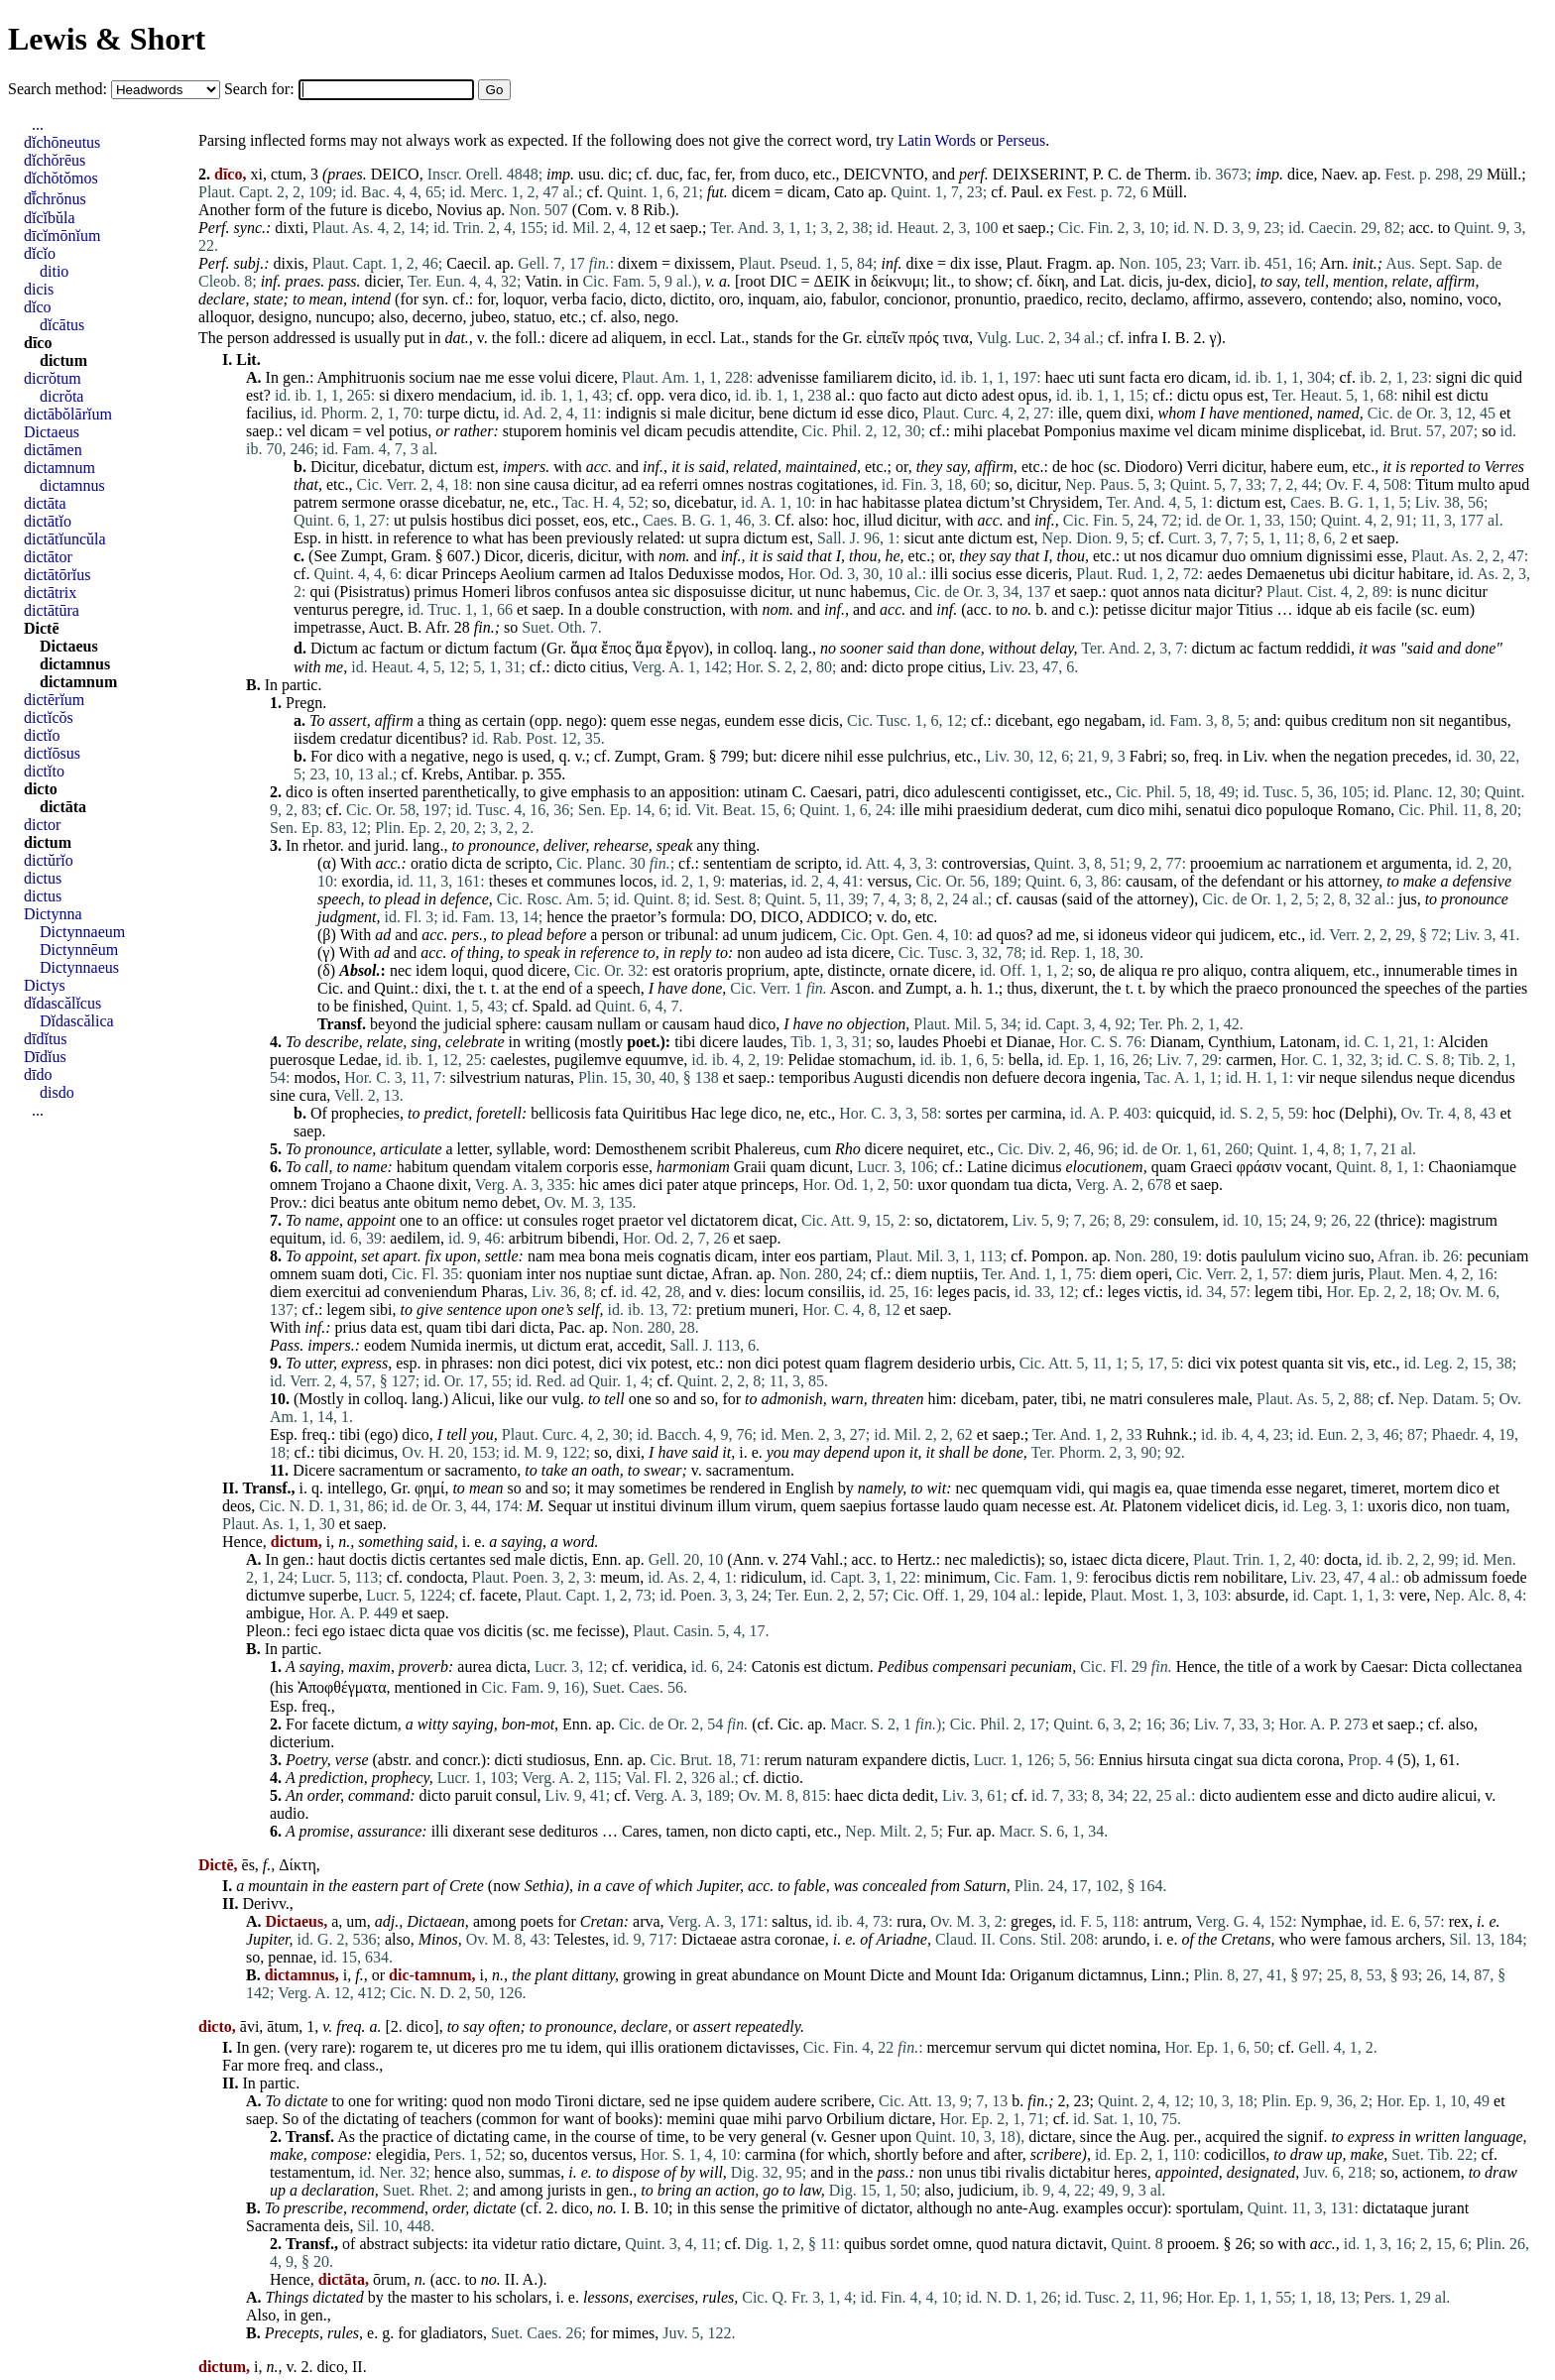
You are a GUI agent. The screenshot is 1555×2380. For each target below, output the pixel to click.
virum (773, 1505)
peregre (376, 609)
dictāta (45, 503)
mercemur (959, 2047)
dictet (1088, 2047)
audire (1418, 1795)
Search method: (59, 88)
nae (470, 377)
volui (554, 377)
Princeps (468, 573)
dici (520, 520)
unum (760, 934)
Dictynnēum (79, 949)
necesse (1046, 1505)
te (422, 2047)
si (384, 395)
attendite (766, 430)
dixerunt (1067, 988)
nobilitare (1253, 1577)
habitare (1424, 573)
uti (1086, 377)
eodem (385, 1345)
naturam (832, 1759)
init (1363, 263)
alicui (1460, 1795)
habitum (422, 1166)
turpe (443, 413)
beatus (359, 1202)
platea (943, 502)
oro (729, 299)
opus (1033, 395)
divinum (686, 1505)
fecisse (598, 1630)
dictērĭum (54, 699)
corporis (592, 1166)
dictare (620, 2100)
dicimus (1037, 1166)
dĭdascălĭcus (62, 1003)
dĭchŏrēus (54, 160)
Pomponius (1079, 430)
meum (620, 1577)
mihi (968, 430)
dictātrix (50, 592)
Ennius (1120, 1759)
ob (1411, 1577)
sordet (910, 2243)
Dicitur (332, 466)
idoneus (1122, 934)
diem (911, 1273)
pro (1188, 970)
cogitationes (834, 484)
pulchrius (917, 756)
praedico (1051, 299)
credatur (366, 738)
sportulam (1208, 2208)
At (1107, 1505)
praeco (1257, 988)
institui (634, 1505)
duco (790, 174)
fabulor (854, 299)
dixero (414, 395)
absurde (1260, 1595)
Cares (640, 1831)
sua (1247, 1759)
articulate (410, 1148)
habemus (878, 591)
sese (522, 1831)
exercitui (333, 1291)
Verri (1202, 466)
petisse (1124, 609)
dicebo (407, 209)
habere (1291, 466)
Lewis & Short (106, 39)
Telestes (579, 1939)
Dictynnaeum (82, 931)
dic (618, 174)
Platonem (1152, 1505)
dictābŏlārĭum (68, 414)
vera (682, 395)
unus (961, 2172)
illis (642, 2047)
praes (345, 174)
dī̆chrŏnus (55, 198)
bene (773, 413)
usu (589, 174)
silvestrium (485, 1077)
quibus (1306, 720)
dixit (452, 1184)
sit (1426, 720)
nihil (1416, 395)
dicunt (829, 1166)
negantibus (1472, 720)
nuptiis (953, 1273)
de (1134, 174)
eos (593, 520)
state (268, 299)
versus (887, 881)
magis (1131, 1488)
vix (637, 1363)
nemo (481, 1202)
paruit (473, 1795)
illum (734, 1505)
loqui (467, 970)
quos (1010, 934)
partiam (843, 1256)
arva (646, 1921)
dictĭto (44, 771)
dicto (646, 299)
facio (607, 299)
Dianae (1028, 1041)
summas (534, 2172)
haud (729, 1023)
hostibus (477, 520)
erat (597, 1345)
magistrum (1463, 1220)
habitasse (891, 502)
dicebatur (392, 466)
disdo (57, 1092)
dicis (1143, 281)
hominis (591, 430)
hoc (1082, 466)
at (510, 988)
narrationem (1323, 863)
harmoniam (693, 1166)
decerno (438, 316)
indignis (632, 413)
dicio (1231, 281)
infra (1142, 337)
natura (1031, 2243)
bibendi (591, 1238)
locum (784, 1291)
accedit (639, 1345)
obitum (436, 1202)
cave (620, 1885)
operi (1152, 1273)
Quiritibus (655, 1113)
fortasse (915, 1505)
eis (1364, 609)
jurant (1450, 2208)
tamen (685, 1831)
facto (902, 395)
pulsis (428, 520)
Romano (1363, 809)
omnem (293, 1184)
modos (759, 573)
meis (639, 1256)
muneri (772, 1309)
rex (1459, 1921)
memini (690, 2118)
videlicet (1213, 1505)
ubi (1339, 573)
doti (371, 1273)
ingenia (1113, 1077)
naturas (547, 1077)
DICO (780, 916)
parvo (804, 2118)
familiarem (858, 377)
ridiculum (771, 1577)
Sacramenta (283, 2225)
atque (719, 1184)
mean (325, 299)
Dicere (314, 1470)
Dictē (42, 628)
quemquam (1017, 1488)
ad (599, 337)
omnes (723, 484)
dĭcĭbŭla (49, 217)
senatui (1208, 809)
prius (351, 1327)
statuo (532, 316)
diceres (474, 2047)
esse (521, 377)
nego (660, 316)
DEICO (395, 174)
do (899, 916)
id (847, 413)
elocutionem (1103, 1166)
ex (1054, 191)
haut (331, 1559)
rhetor (320, 845)
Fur (957, 1831)
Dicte (887, 1974)
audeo (783, 952)
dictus (42, 878)
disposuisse (710, 591)
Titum (1434, 484)
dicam (806, 191)
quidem (747, 2100)
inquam (771, 299)
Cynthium (1239, 1041)
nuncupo (342, 316)
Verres (1504, 466)
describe (331, 1041)
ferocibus (1122, 1577)
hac (847, 502)
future (348, 209)
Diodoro (1151, 466)
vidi (1068, 1488)
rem (1206, 1577)
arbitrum (536, 1238)
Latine (987, 1166)
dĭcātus (62, 324)
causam (1149, 881)
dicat (778, 1220)
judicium (986, 2190)
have (672, 1452)
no (1019, 609)
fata (607, 1113)
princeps (767, 1184)
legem (1274, 1291)
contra (1270, 970)
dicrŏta (61, 396)
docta (1341, 1559)
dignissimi (1340, 555)
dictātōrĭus (57, 574)
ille (1068, 413)
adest (998, 395)
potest (571, 1363)
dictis (408, 1559)
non (489, 484)
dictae (685, 1273)
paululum (1270, 1256)
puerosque (302, 1059)
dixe (919, 263)
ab (1343, 609)
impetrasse (327, 627)
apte (806, 970)
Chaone (410, 1184)
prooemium (1226, 863)
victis (1160, 1291)
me (495, 377)
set (370, 1256)
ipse (706, 2100)
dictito (690, 299)
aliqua (1138, 970)
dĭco (38, 306)
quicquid (1183, 1113)
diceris (549, 555)
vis (1356, 1363)
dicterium (300, 1741)
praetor (641, 1220)
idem (431, 970)
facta (1145, 377)
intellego (355, 1488)
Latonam (1307, 1041)
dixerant (478, 1831)
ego (1068, 720)
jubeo (488, 316)
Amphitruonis (361, 377)
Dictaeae (709, 1939)
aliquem (636, 337)
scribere (845, 2100)
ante (951, 538)
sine (518, 484)
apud (1513, 484)
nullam (619, 1023)
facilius (269, 413)
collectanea (1486, 1666)
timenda (1236, 1488)
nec (401, 970)
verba (569, 299)
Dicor (502, 555)
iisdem (315, 738)
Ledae (358, 1059)
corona (1318, 1759)
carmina (1036, 1113)
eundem (749, 720)
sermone (368, 502)
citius (607, 666)
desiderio (946, 1363)
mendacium (475, 395)
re (1167, 970)
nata (1197, 591)
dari (503, 1327)
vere (1413, 1595)
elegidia (401, 2154)
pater (682, 1184)
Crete (466, 1885)
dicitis (503, 1630)
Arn (1332, 263)
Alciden (1463, 1041)
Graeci (1211, 1166)
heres (1130, 2172)
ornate (909, 970)
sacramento (480, 1470)
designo (283, 316)
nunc (830, 591)
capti (792, 1831)
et (660, 227)
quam (788, 1166)
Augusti (878, 1077)
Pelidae (811, 1059)
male (690, 413)
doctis (368, 1559)
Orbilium (855, 2118)
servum (1018, 2047)
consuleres (1180, 1398)
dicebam (988, 1398)
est (255, 395)
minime (1265, 430)
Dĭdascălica (77, 1020)
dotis (1221, 1256)
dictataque (1395, 2208)
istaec (1089, 1559)
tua (1023, 1184)
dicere (568, 337)
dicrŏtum (52, 378)
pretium (721, 1309)
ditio (54, 271)
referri (678, 484)
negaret (1319, 1488)
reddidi (1328, 648)
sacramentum (381, 1470)
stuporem (532, 430)
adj (385, 1921)
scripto (526, 863)
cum (1100, 809)
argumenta (1414, 863)
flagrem (888, 1363)
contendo (1339, 299)
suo (1360, 1256)
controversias (983, 863)
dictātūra (51, 610)
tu (556, 2047)
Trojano (346, 1184)
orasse (419, 502)
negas (698, 720)
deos (236, 1505)
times (1484, 970)
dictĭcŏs (48, 717)
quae (1192, 1488)
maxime (1144, 430)
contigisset (1043, 791)
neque (1338, 1077)
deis (337, 2225)
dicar (421, 573)
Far (232, 2065)
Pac (569, 1327)
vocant (1307, 1166)
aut (932, 395)
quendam (481, 1166)
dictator (884, 2208)
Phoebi (964, 1041)
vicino (1325, 1256)
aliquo (1223, 970)
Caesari (834, 791)
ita (480, 2243)
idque (1314, 609)
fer (722, 174)
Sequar (569, 1505)
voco (1482, 299)
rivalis (1025, 2172)
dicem (751, 191)
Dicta (1429, 1666)
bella (1024, 1059)
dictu (1193, 395)
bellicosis (560, 1113)
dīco (38, 342)
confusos (582, 591)
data (384, 1327)
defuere (1015, 1077)
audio (287, 1813)
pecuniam (1497, 1256)
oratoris (698, 970)
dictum (814, 413)
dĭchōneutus (62, 142)
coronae (800, 1939)
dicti (509, 1759)
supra (722, 538)
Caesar (1382, 1666)
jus (1407, 899)
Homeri (486, 591)
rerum (783, 1759)
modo (532, 2100)
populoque (1299, 809)
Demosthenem (640, 1148)
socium (431, 377)
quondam (981, 1184)
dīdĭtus (45, 1038)
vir (1306, 1077)
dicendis (933, 1077)
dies (744, 1291)
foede (1509, 1577)
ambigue (273, 1613)
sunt (1112, 377)
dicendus (1487, 1077)
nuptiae (608, 1273)
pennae (290, 1957)
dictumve (275, 1595)
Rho (848, 1148)
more (263, 2065)
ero (1174, 377)
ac (369, 648)
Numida (436, 1345)
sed (500, 1559)
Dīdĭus (45, 1056)
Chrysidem (1064, 502)
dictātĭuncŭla (65, 539)
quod (508, 970)
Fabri (1146, 756)
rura (909, 1921)
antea (632, 591)
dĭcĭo (40, 253)
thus (1020, 988)
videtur (514, 2243)
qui (319, 591)
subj (247, 263)
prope (925, 666)
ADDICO (837, 916)
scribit (710, 1148)
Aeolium (527, 573)
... (38, 124)
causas (1037, 899)
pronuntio (985, 299)
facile (1394, 609)
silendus (1386, 1077)
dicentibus (428, 738)
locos (637, 881)
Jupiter (719, 1885)
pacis (990, 1291)
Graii (750, 1166)
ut (400, 520)
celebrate (475, 1041)
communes (580, 881)
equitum (295, 1238)
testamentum (310, 2172)
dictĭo (42, 735)
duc (668, 174)
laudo (962, 1505)
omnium (1276, 555)
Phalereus (764, 1148)
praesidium (992, 809)
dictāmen (53, 449)
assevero (1275, 299)
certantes (457, 1559)
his (1314, 881)
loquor (523, 299)
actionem (1431, 2172)
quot (1124, 591)
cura (313, 1095)
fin (482, 627)
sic (661, 591)
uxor (931, 1184)
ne (517, 502)
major (1214, 609)
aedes (1225, 573)
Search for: (261, 88)
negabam (1112, 720)
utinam (765, 791)
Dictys (44, 985)
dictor (42, 824)
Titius (1255, 609)
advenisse (788, 377)
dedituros (569, 1831)
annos (1160, 591)
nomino (1434, 299)
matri (1126, 1398)
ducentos (560, 2154)
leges (953, 1291)
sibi (380, 1309)
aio (813, 299)
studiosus (556, 1759)
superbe (334, 1595)
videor (1171, 934)
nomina (1133, 2047)
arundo (1123, 1939)
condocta (435, 1577)
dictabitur (1079, 2172)
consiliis (834, 1291)
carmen (582, 573)
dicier (383, 281)
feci (306, 1630)
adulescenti (970, 791)
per (997, 1113)
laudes (763, 1041)
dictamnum (59, 467)
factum (401, 648)
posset (555, 520)
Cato (849, 191)
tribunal (689, 934)
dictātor (48, 556)
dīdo (38, 1074)
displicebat (1327, 430)
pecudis (711, 430)
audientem (1268, 1795)
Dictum (334, 648)
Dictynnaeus (79, 967)
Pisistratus (372, 591)
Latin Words (936, 140)
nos (1151, 555)
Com (592, 209)
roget (598, 1220)
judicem (807, 934)
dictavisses (760, 2047)
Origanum (1042, 1974)
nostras (770, 484)
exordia (365, 881)
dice (1300, 174)
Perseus (1021, 140)
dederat (1054, 809)
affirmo (1216, 299)
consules (551, 1220)
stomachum (875, 1059)
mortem (1428, 1488)
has (518, 538)
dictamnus (1110, 1974)
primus (435, 591)
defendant (1253, 881)
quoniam (495, 1273)
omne (951, 2243)
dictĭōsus (52, 753)
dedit (918, 1795)
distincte (855, 970)
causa (551, 484)
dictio (780, 1777)
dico (714, 395)
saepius (863, 1505)
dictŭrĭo (48, 860)
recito (1105, 299)
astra (756, 1939)
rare (333, 2047)
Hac (704, 1113)
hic (589, 1184)
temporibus (814, 1077)
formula (696, 916)
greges (1031, 1921)
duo (1234, 555)
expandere (894, 1759)
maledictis (1003, 1559)
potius (408, 430)
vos (469, 1630)
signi (1451, 377)
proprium (755, 970)
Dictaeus (51, 431)
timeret (1373, 1488)
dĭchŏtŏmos (61, 178)
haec (1059, 377)
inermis (489, 1345)
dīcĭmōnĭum (62, 235)
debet (519, 1202)
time (670, 2136)
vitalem (538, 1166)
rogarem (386, 2047)
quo (871, 395)
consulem (1183, 1220)
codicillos (1234, 2154)
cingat (1213, 1759)
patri (880, 791)
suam (338, 1273)
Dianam (1175, 1041)
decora (1064, 1077)
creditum (1359, 720)
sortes (963, 1113)
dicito (914, 377)
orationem (690, 2047)
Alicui (471, 1398)
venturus (321, 609)
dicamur (1192, 555)
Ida (991, 1974)
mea (571, 1256)
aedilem (415, 1238)
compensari (969, 1666)
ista (837, 952)
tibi (684, 1041)
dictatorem (724, 1220)
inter (776, 1256)
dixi (1138, 413)
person (248, 337)
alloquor (224, 316)
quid (1508, 377)
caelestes (518, 1059)
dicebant (1022, 720)
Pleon (264, 1630)
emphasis (601, 791)
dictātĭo (47, 521)
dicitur (730, 413)
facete (499, 1595)
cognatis (684, 1256)
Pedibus (903, 1666)
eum (1331, 466)
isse (986, 263)
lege (733, 1113)
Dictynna (53, 913)
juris (1346, 1273)
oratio (429, 863)
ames (618, 1184)
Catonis (776, 1666)
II (510, 2279)
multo (1476, 484)
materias (755, 881)
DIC (783, 281)
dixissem (702, 263)
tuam (1490, 1505)
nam (541, 1256)
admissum (1455, 1577)
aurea (474, 1666)
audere (796, 2100)
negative (437, 756)
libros (532, 591)
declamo (1157, 299)
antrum (1165, 1921)
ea (648, 484)
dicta (466, 863)
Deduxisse (700, 573)
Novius (459, 209)
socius (972, 573)
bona (604, 1256)
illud (878, 520)
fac (697, 174)
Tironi (574, 2100)
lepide (1062, 1595)
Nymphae (1332, 1921)
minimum (955, 1577)
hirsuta (1168, 1759)
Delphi (1366, 1113)
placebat (1013, 430)
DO (741, 916)
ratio (554, 2243)
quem (1104, 413)
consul (517, 1795)
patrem (315, 502)
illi (939, 573)
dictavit (1079, 2243)
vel (296, 430)
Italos (646, 573)
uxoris (1387, 1505)
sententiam (737, 863)
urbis (996, 1363)
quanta (1302, 1363)
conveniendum (430, 1291)
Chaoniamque (1472, 1166)
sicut (918, 538)
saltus (789, 1921)
